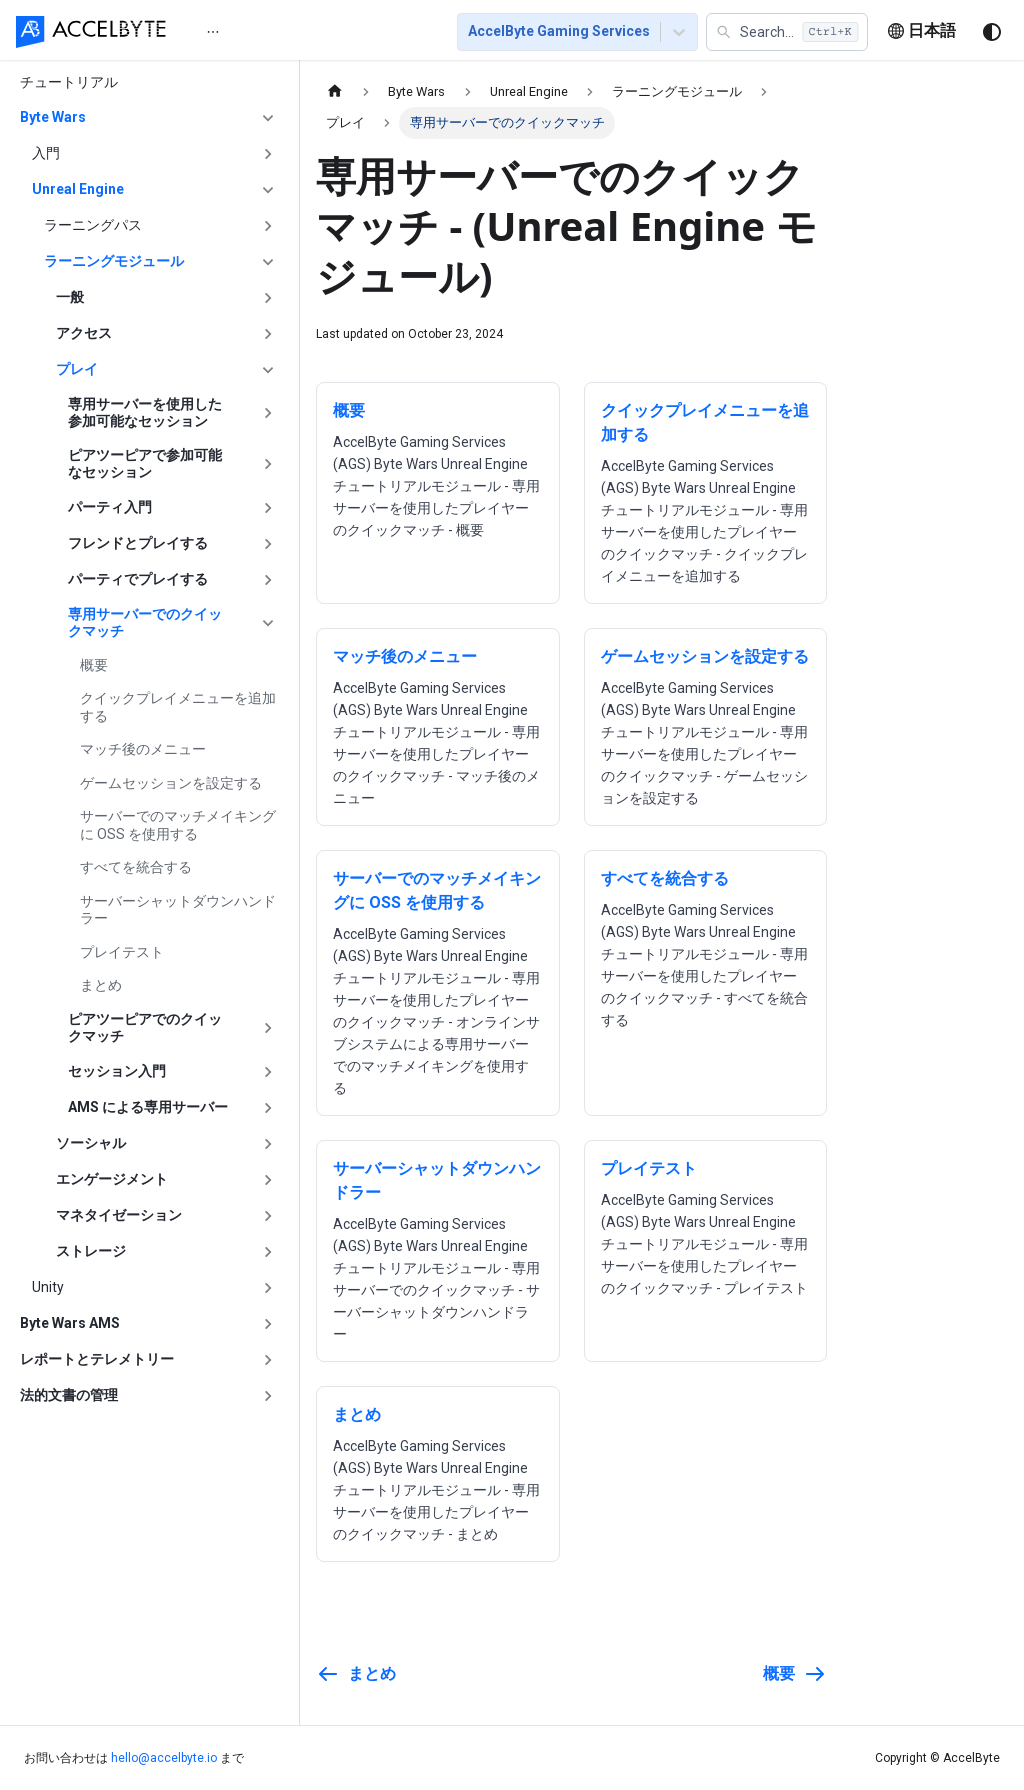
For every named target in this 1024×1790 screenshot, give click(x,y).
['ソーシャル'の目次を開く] (268, 1144)
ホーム (227, 32)
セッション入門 (117, 1071)
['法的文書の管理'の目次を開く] (268, 1396)
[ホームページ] (335, 91)
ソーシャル (91, 1143)
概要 (94, 665)
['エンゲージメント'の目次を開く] (268, 1180)
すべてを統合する (136, 867)
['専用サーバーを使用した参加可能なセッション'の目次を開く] (268, 413)
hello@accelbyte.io (164, 1758)
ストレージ (91, 1251)
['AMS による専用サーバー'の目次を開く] (268, 1108)
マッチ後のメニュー (143, 749)
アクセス (84, 333)
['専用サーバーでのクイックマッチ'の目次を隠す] (268, 623)
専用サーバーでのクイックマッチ (145, 623)
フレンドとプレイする (138, 543)
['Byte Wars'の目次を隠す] (268, 118)
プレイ (77, 369)
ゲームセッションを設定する (171, 783)
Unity (48, 1287)
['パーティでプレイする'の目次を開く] (268, 580)
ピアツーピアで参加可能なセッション (145, 464)
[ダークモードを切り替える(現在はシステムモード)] (992, 32)
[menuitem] (227, 31)
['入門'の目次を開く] (268, 154)
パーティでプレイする (138, 579)
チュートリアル (69, 82)
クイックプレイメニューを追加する (178, 707)
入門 (46, 153)
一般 (70, 297)
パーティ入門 (110, 507)
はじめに (308, 32)
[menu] (307, 31)
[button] (787, 32)
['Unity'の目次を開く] (268, 1288)
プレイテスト (122, 952)
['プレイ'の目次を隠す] (268, 370)
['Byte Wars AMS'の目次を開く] (268, 1324)
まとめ (101, 985)
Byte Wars (53, 117)
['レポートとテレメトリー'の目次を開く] (268, 1360)
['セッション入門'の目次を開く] (268, 1072)
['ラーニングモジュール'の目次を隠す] (268, 262)
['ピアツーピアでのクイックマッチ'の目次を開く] (268, 1028)
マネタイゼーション (119, 1215)
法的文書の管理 (69, 1395)
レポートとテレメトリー (97, 1359)
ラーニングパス (93, 225)
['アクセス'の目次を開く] (268, 334)
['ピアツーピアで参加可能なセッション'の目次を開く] (268, 464)
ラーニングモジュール (114, 261)
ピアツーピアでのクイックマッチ (145, 1028)
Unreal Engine (78, 189)
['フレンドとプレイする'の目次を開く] (268, 544)
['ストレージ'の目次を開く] (268, 1252)
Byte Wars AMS (70, 1323)
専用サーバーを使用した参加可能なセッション (145, 413)
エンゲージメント (112, 1179)
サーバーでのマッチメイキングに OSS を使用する (178, 825)
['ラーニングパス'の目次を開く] (268, 226)
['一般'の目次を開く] (268, 298)
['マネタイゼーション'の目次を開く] (268, 1216)
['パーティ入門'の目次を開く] (268, 508)
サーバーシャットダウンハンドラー (178, 910)
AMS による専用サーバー (148, 1107)
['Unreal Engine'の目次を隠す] (268, 190)
